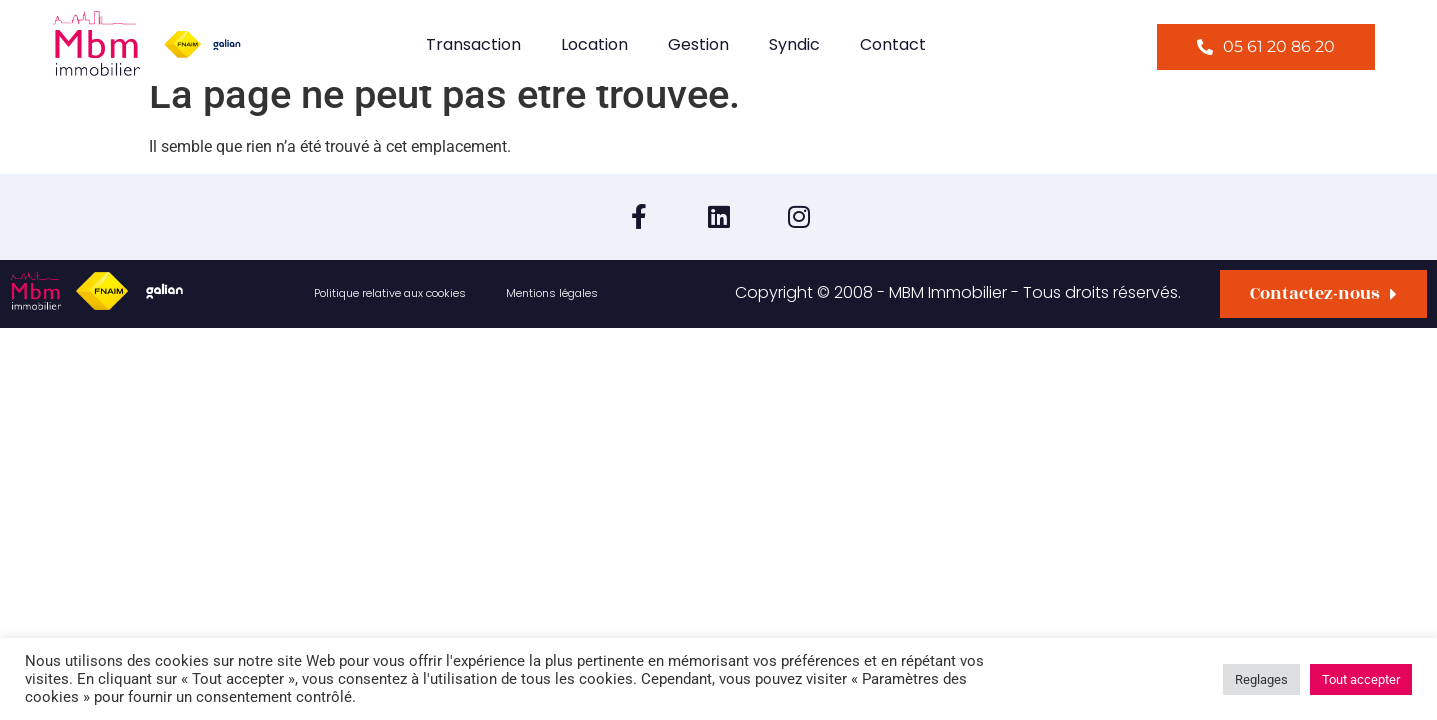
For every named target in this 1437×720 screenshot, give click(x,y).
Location (594, 44)
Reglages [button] (1261, 679)
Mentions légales (552, 293)
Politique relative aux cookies (390, 293)
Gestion (698, 44)
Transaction (473, 44)
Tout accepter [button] (1361, 679)
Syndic (794, 44)
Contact (893, 44)
